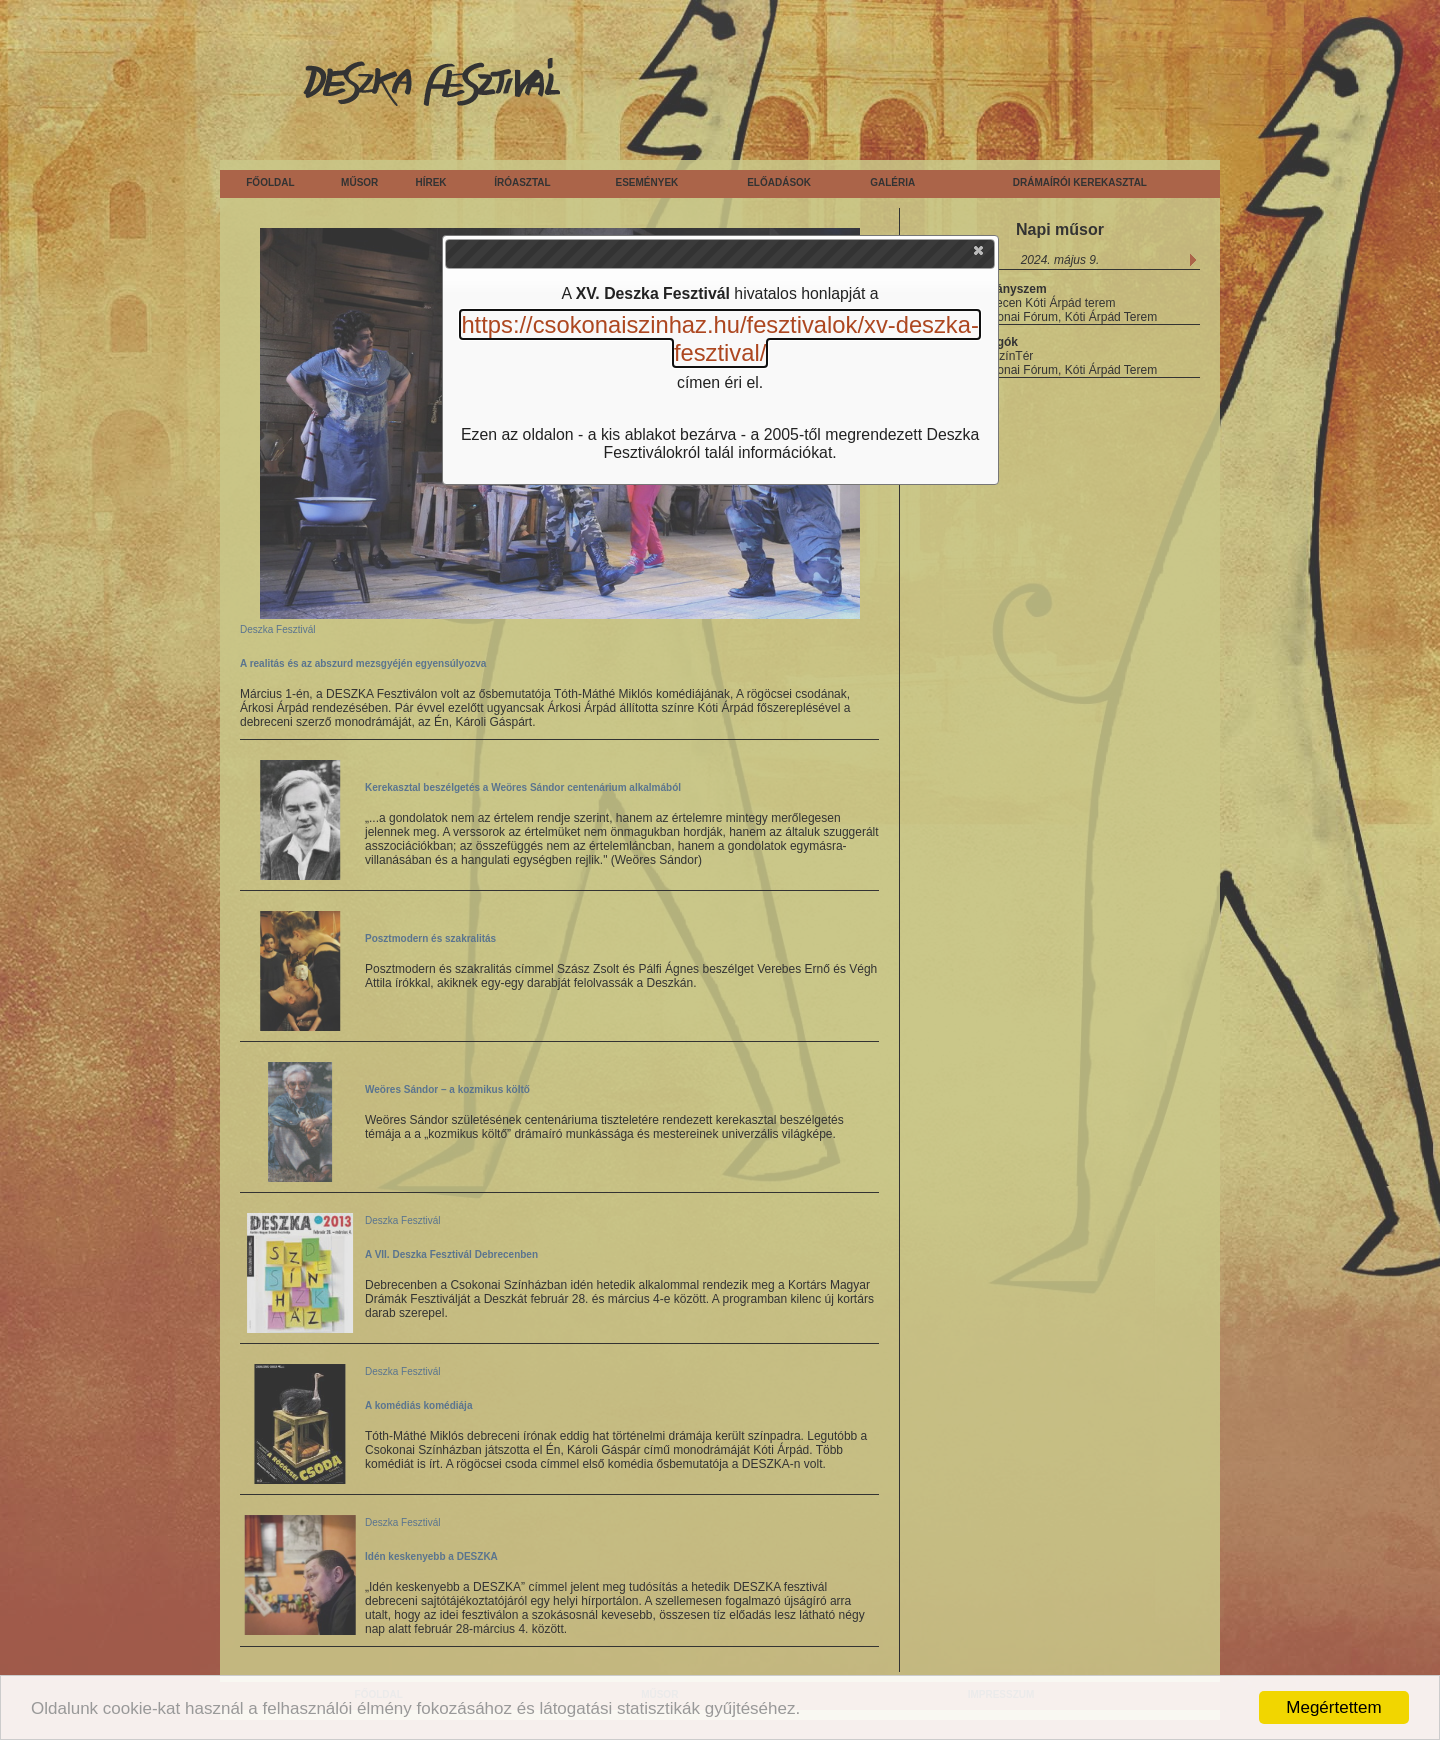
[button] (980, 255)
